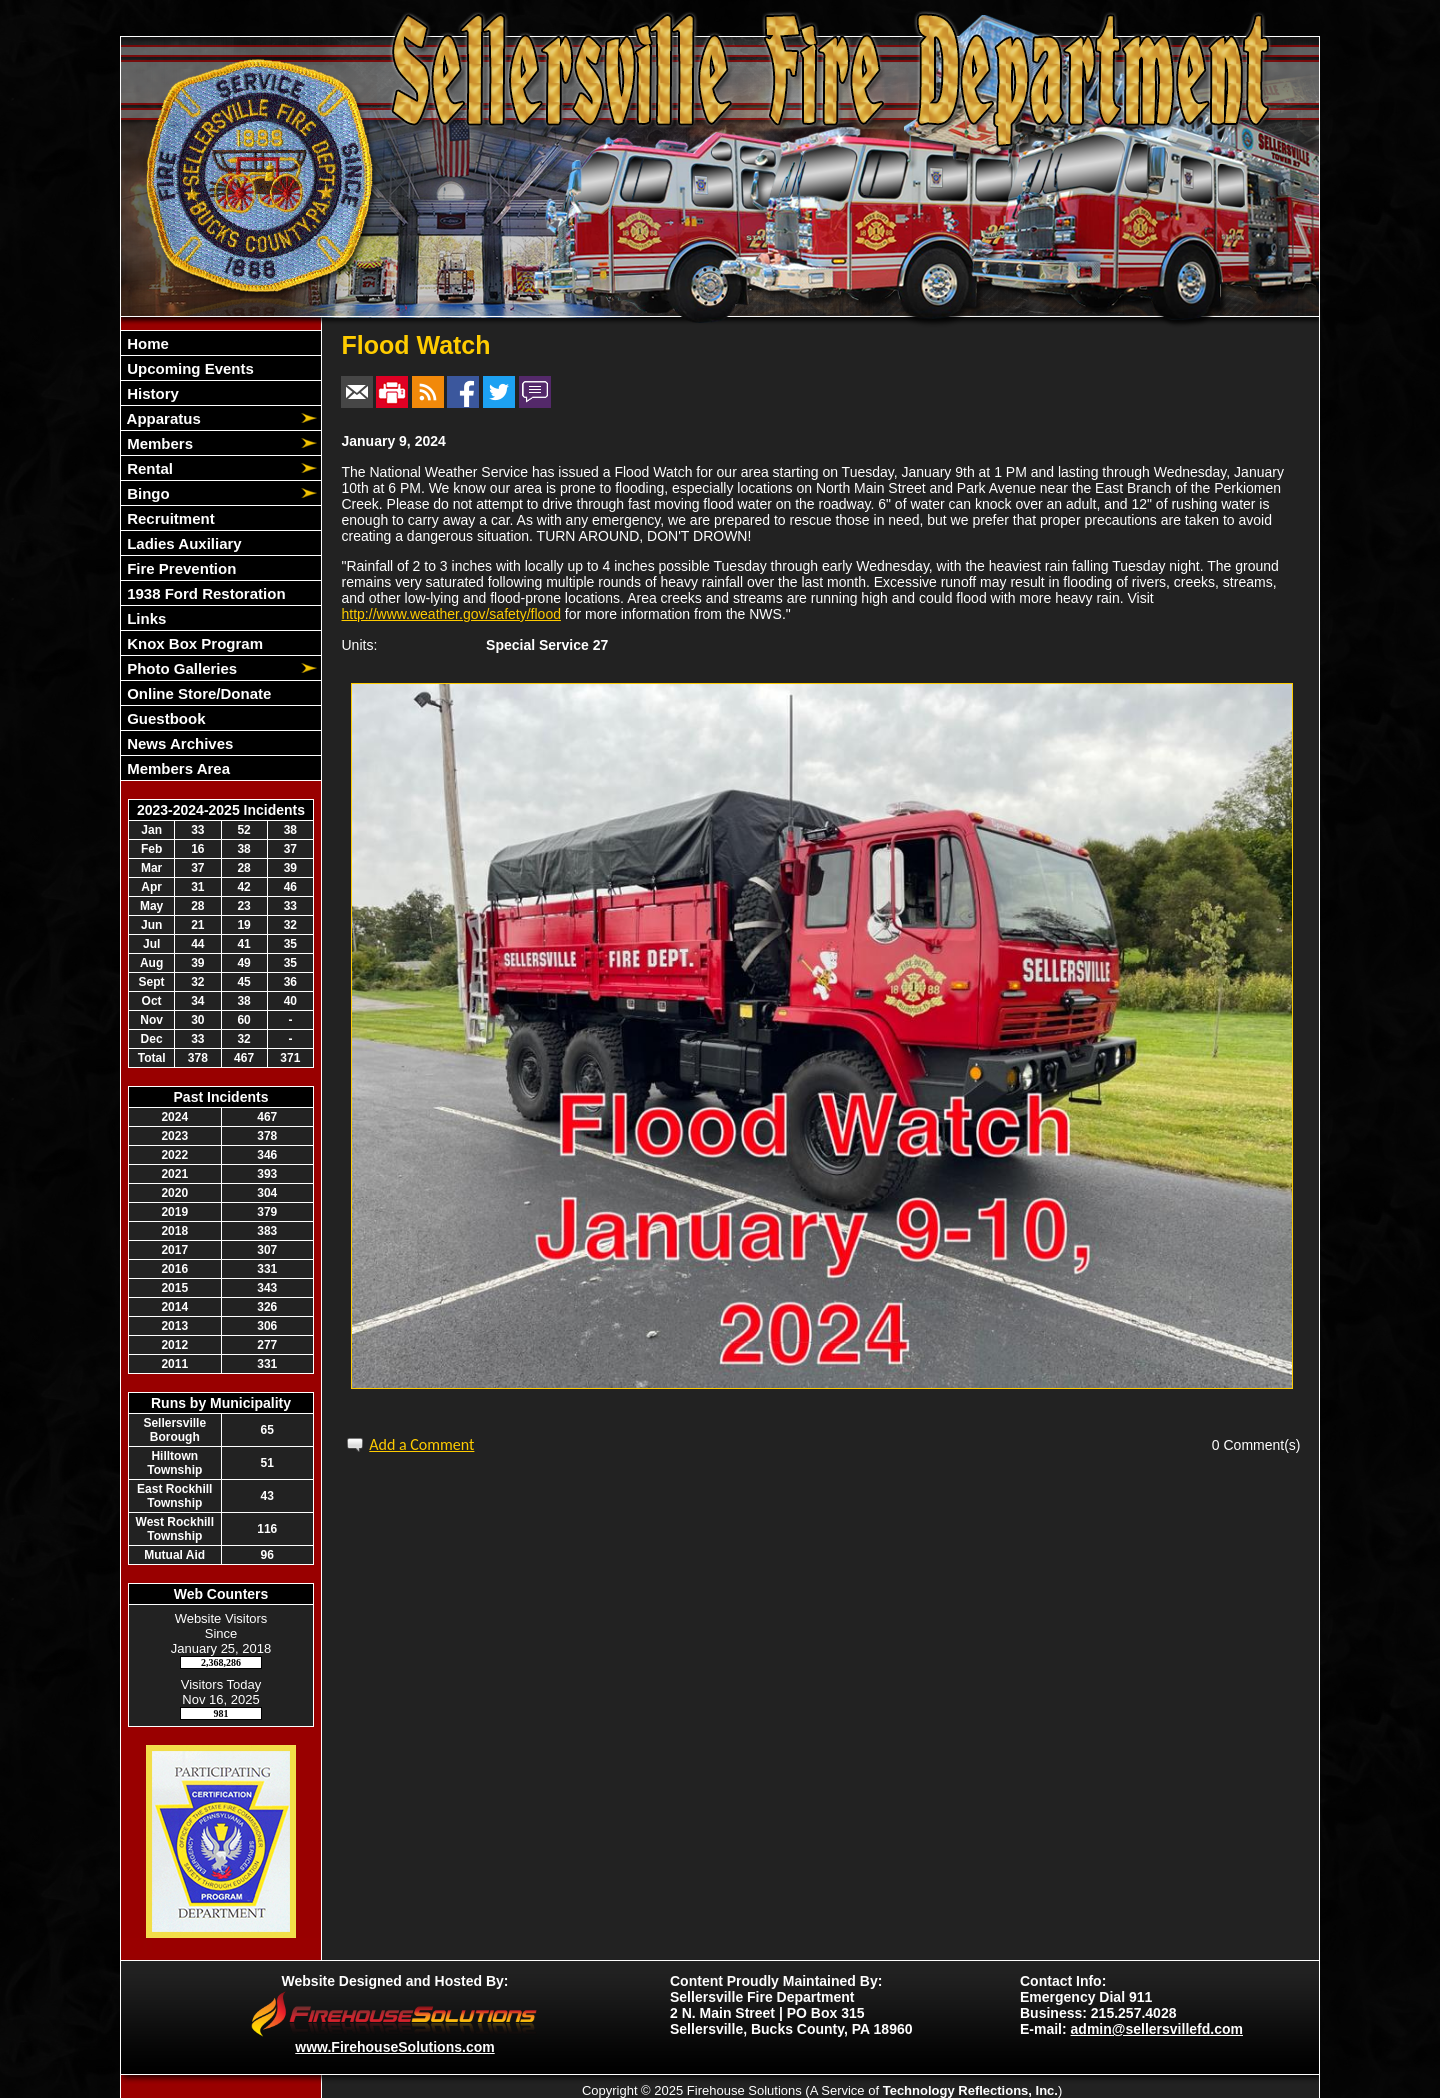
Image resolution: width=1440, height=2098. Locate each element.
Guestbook (164, 718)
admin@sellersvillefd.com (1157, 2029)
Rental (148, 468)
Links (144, 618)
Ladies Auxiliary (182, 543)
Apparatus (162, 418)
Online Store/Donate (197, 693)
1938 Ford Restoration (204, 593)
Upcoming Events (188, 368)
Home (146, 343)
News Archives (178, 743)
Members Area (176, 768)
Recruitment (169, 518)
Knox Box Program (193, 643)
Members (158, 443)
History (151, 393)
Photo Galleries (180, 668)
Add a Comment (421, 1444)
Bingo (146, 493)
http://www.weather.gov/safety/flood (451, 614)
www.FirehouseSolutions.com (394, 2047)
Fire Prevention (179, 568)
